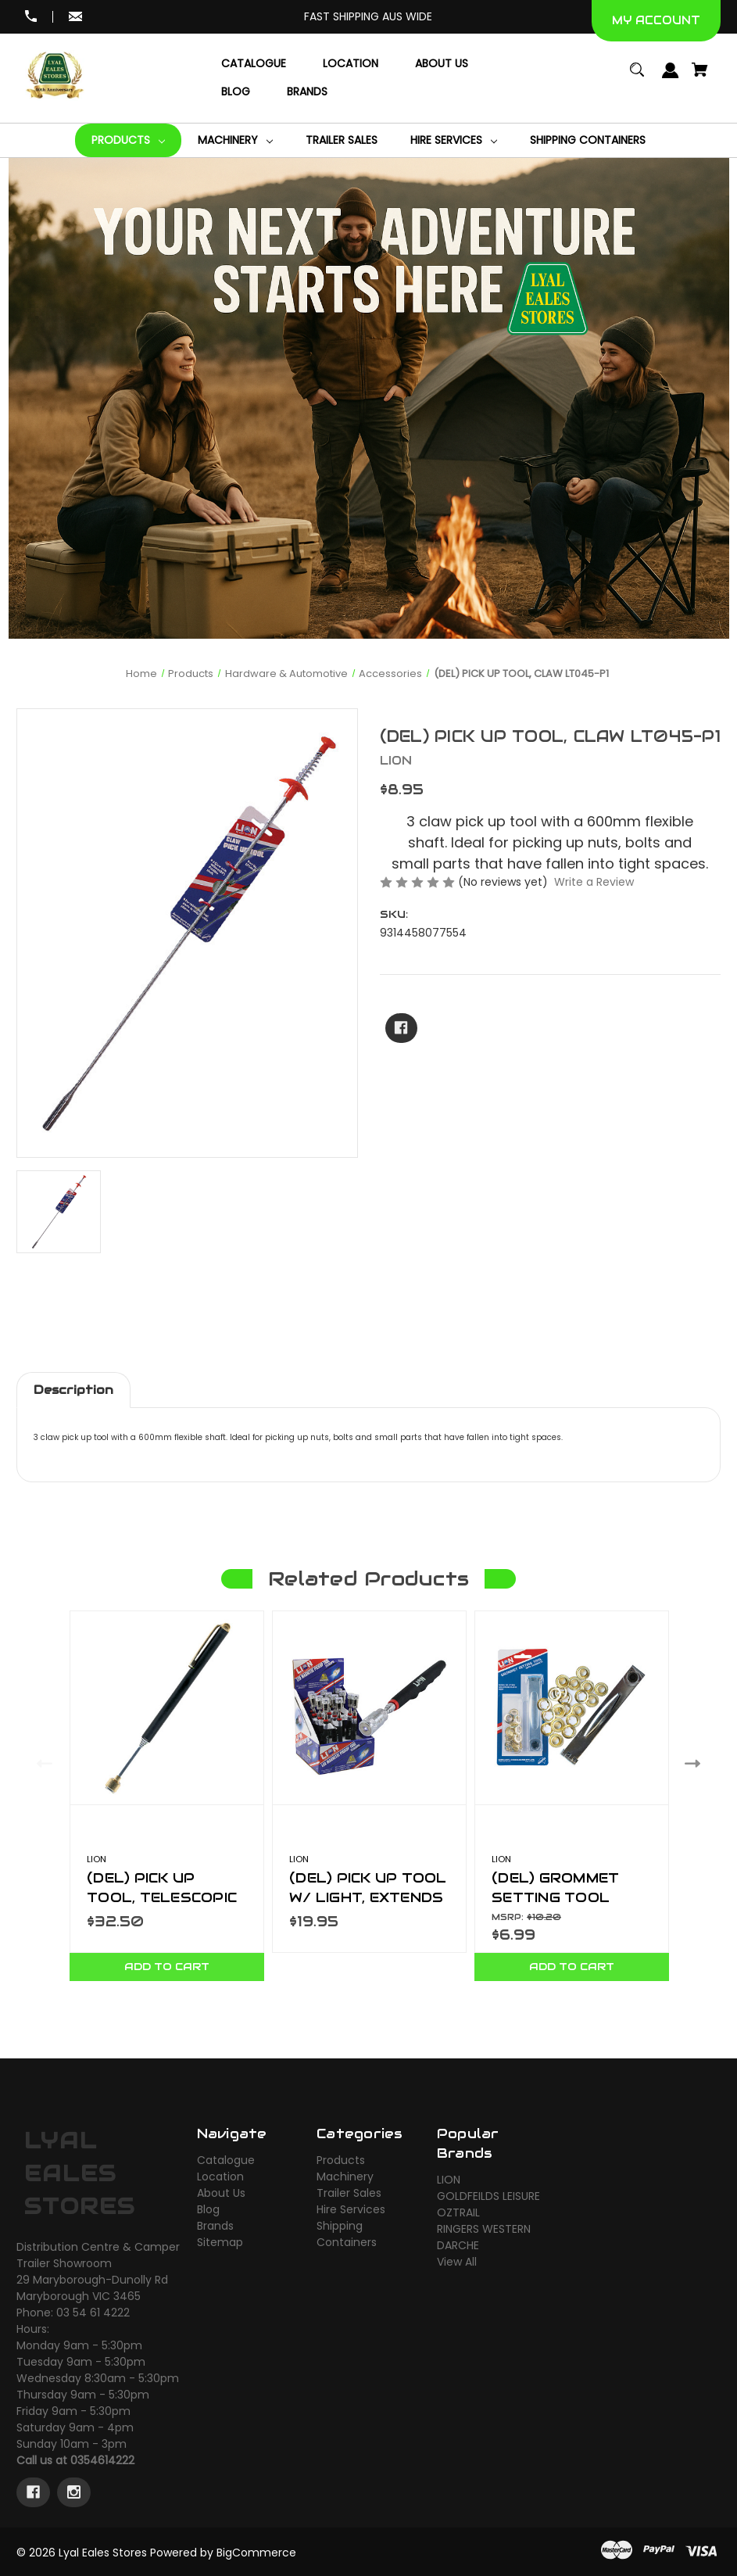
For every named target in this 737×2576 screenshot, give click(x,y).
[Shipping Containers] (587, 140)
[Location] (350, 64)
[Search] (637, 77)
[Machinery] (235, 140)
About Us (221, 2193)
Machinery (345, 2176)
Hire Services (351, 2209)
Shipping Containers (347, 2234)
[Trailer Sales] (341, 140)
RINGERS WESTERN (484, 2229)
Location (220, 2176)
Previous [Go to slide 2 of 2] (41, 1763)
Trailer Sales (349, 2193)
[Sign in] (671, 78)
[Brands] (307, 92)
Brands (215, 2226)
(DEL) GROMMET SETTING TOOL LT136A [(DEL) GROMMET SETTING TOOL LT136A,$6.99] (555, 1897)
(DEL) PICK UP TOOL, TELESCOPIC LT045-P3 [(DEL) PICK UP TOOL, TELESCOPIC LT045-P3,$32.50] (162, 1897)
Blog (208, 2209)
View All (457, 2262)
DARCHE (458, 2245)
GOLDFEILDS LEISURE (488, 2196)
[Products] (128, 140)
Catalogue (226, 2160)
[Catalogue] (253, 64)
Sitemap (220, 2242)
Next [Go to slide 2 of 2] (696, 1763)
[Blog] (236, 92)
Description (73, 1389)
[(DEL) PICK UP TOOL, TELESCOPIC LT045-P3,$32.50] (166, 1707)
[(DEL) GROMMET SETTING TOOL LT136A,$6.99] (571, 1707)
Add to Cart (167, 1967)
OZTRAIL (458, 2212)
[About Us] (442, 64)
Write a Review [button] (594, 882)
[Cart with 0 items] (700, 77)
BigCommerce (256, 2552)
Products (341, 2160)
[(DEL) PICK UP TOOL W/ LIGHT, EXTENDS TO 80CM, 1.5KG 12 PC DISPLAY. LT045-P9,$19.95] (369, 1707)
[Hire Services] (453, 140)
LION (448, 2179)
